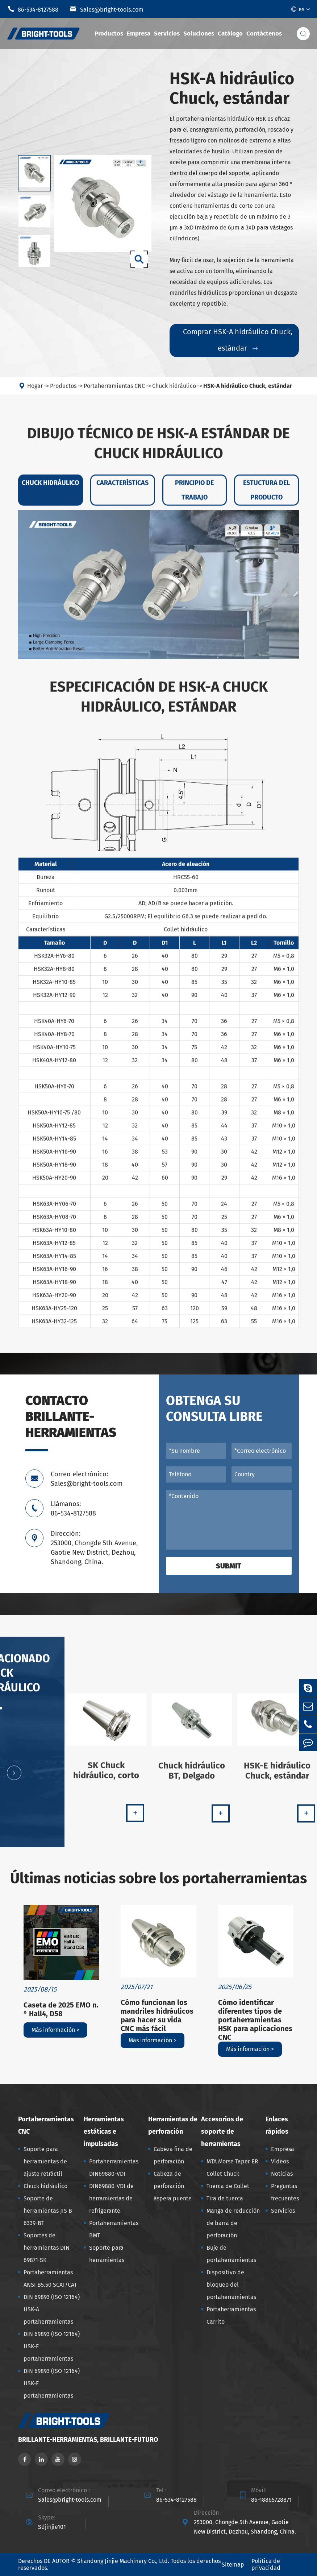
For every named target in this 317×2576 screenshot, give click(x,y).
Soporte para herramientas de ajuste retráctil (45, 2161)
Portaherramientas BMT (113, 2229)
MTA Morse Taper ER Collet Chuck (232, 2167)
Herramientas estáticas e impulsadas (104, 2131)
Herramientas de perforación (172, 2125)
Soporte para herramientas (106, 2253)
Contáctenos (264, 33)
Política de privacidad (265, 2564)
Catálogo (230, 33)
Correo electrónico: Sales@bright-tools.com (86, 1479)
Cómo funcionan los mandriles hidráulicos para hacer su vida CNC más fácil (157, 2015)
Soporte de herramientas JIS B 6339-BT (48, 2210)
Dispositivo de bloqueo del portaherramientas (231, 2284)
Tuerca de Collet (228, 2186)
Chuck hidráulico (174, 391)
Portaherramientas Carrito (231, 2315)
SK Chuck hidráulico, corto (106, 1776)
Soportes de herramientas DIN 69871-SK (47, 2247)
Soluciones (198, 33)
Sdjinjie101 (52, 2526)
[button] (14, 1778)
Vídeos (280, 2161)
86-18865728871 (271, 2499)
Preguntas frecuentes (285, 2192)
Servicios (167, 33)
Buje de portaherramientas (231, 2253)
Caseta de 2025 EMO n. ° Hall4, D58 (61, 2009)
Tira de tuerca (225, 2198)
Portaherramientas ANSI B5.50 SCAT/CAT (50, 2278)
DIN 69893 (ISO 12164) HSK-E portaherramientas (52, 2383)
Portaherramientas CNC (114, 391)
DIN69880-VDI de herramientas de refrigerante (111, 2198)
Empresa (138, 33)
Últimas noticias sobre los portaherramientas (158, 1878)
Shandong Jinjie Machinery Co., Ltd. (123, 2561)
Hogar (35, 391)
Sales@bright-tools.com (106, 9)
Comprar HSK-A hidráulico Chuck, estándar (237, 339)
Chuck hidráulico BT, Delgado (191, 1776)
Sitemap (233, 2564)
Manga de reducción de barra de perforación (233, 2223)
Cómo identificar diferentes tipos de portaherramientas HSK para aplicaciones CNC (255, 2020)
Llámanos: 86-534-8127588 (73, 1508)
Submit (228, 1566)
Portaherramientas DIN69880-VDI (113, 2167)
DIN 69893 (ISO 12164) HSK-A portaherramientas (52, 2309)
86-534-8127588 (32, 9)
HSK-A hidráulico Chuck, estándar (247, 391)
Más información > (55, 2029)
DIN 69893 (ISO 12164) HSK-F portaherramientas (52, 2346)
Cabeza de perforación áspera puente (173, 2186)
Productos (109, 33)
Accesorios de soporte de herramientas (222, 2131)
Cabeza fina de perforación (173, 2155)
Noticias (282, 2173)
